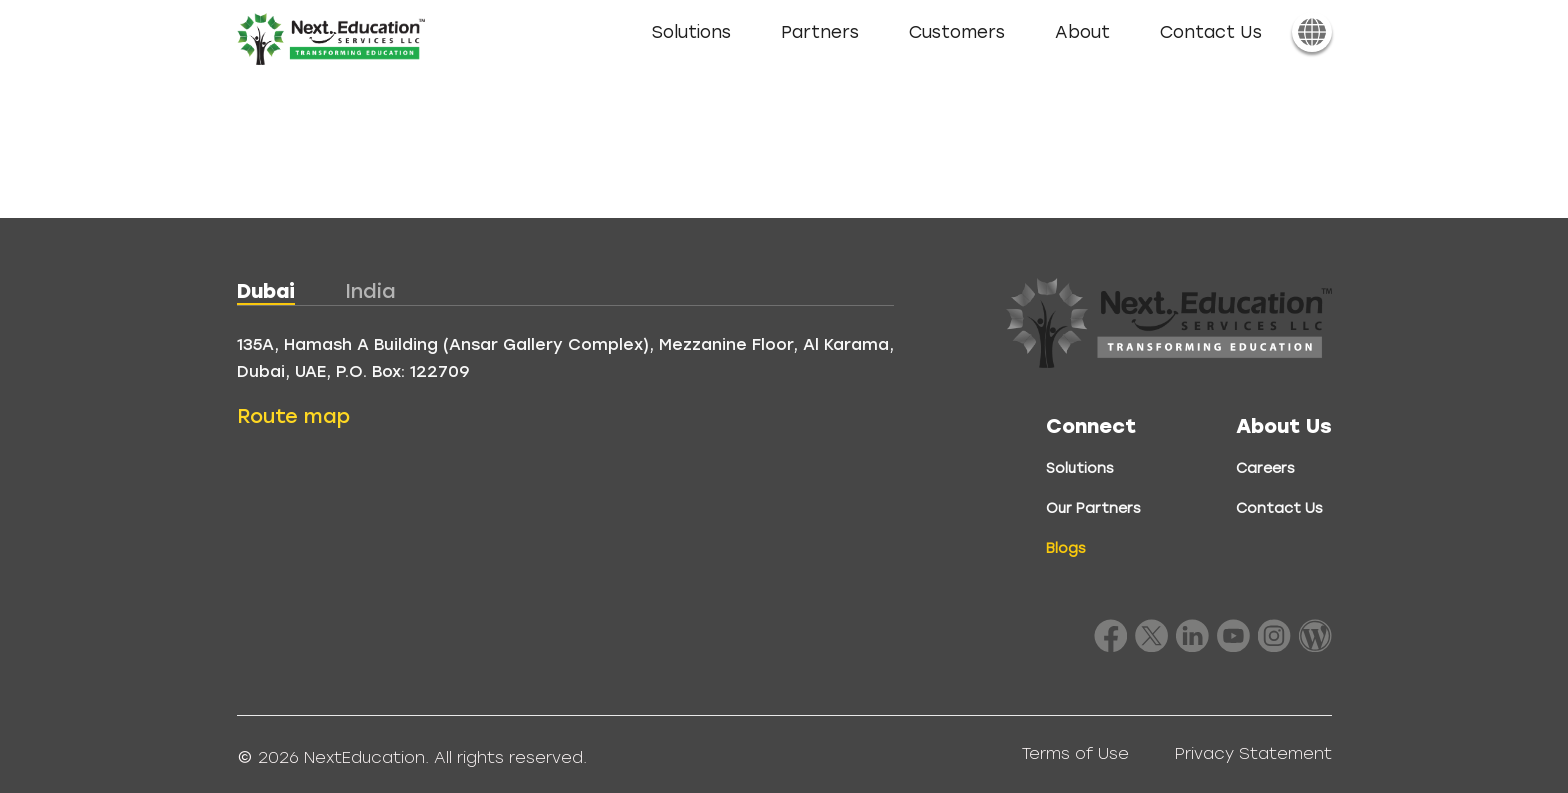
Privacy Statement (1253, 753)
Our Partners (1093, 508)
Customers (957, 32)
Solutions (691, 32)
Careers (1265, 468)
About (1082, 32)
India (370, 291)
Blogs (1066, 548)
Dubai (266, 291)
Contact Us (1211, 32)
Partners (820, 32)
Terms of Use (1075, 753)
